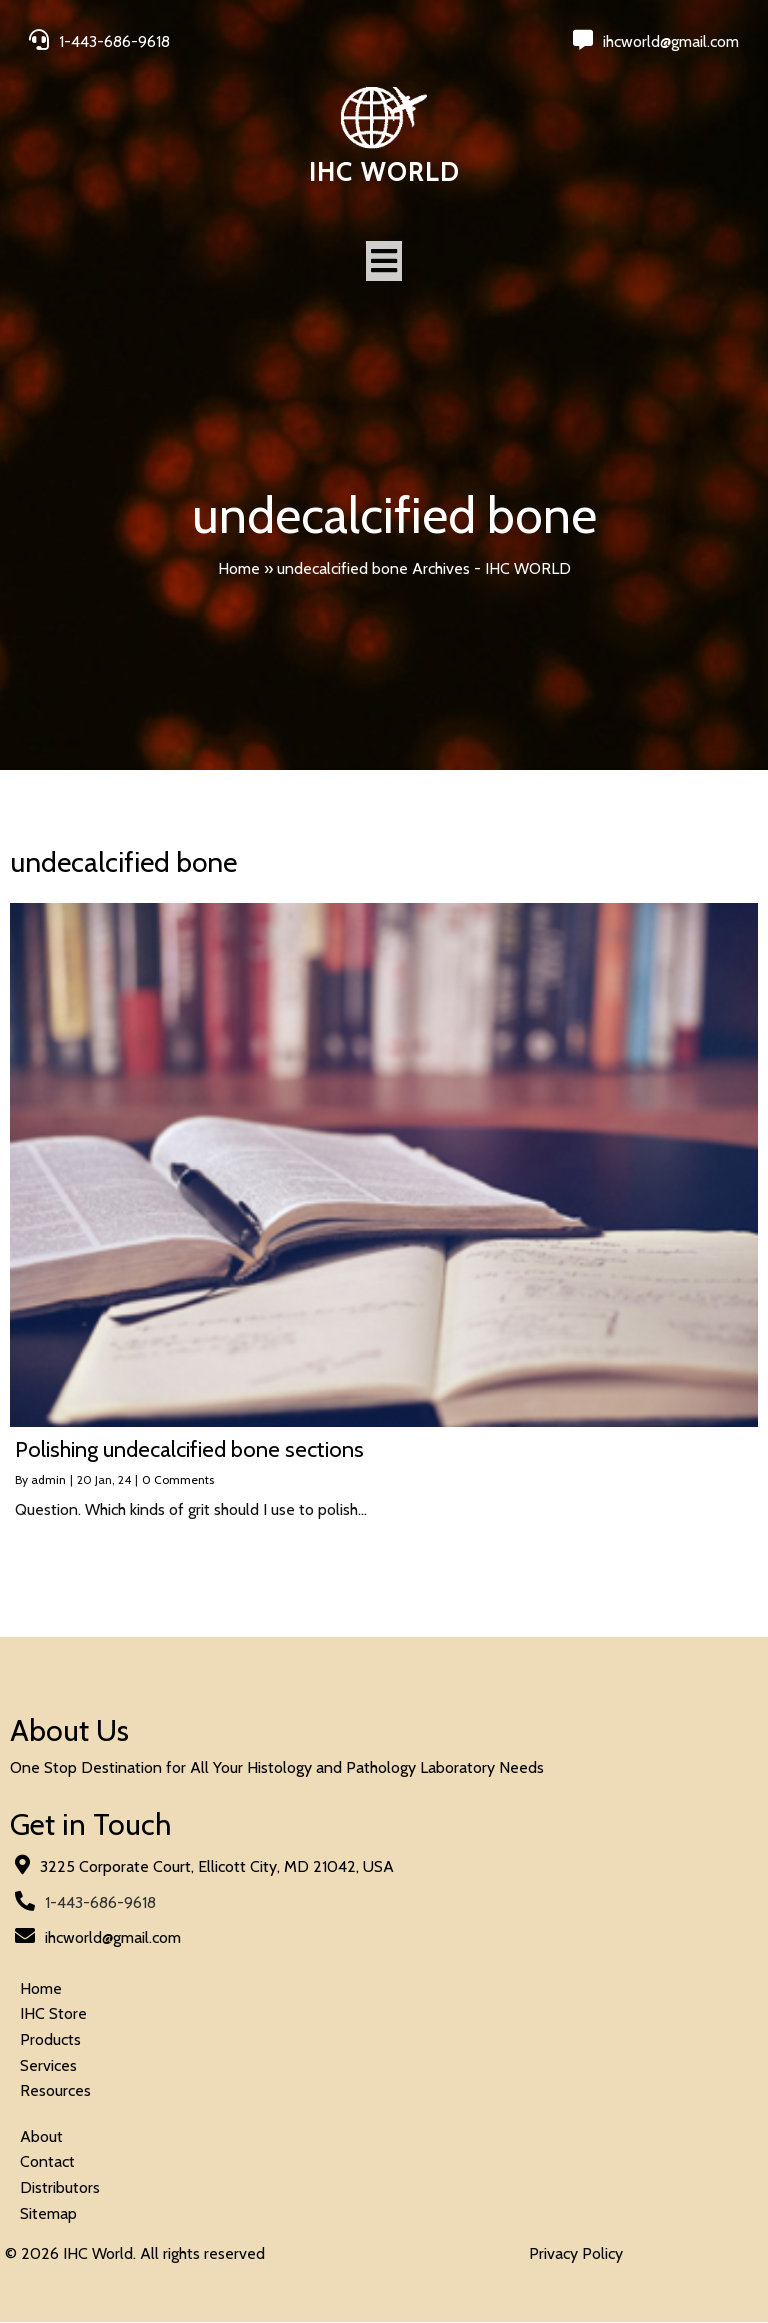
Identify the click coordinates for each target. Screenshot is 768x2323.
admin (48, 1480)
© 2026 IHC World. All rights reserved (135, 2254)
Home (239, 568)
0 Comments (178, 1480)
